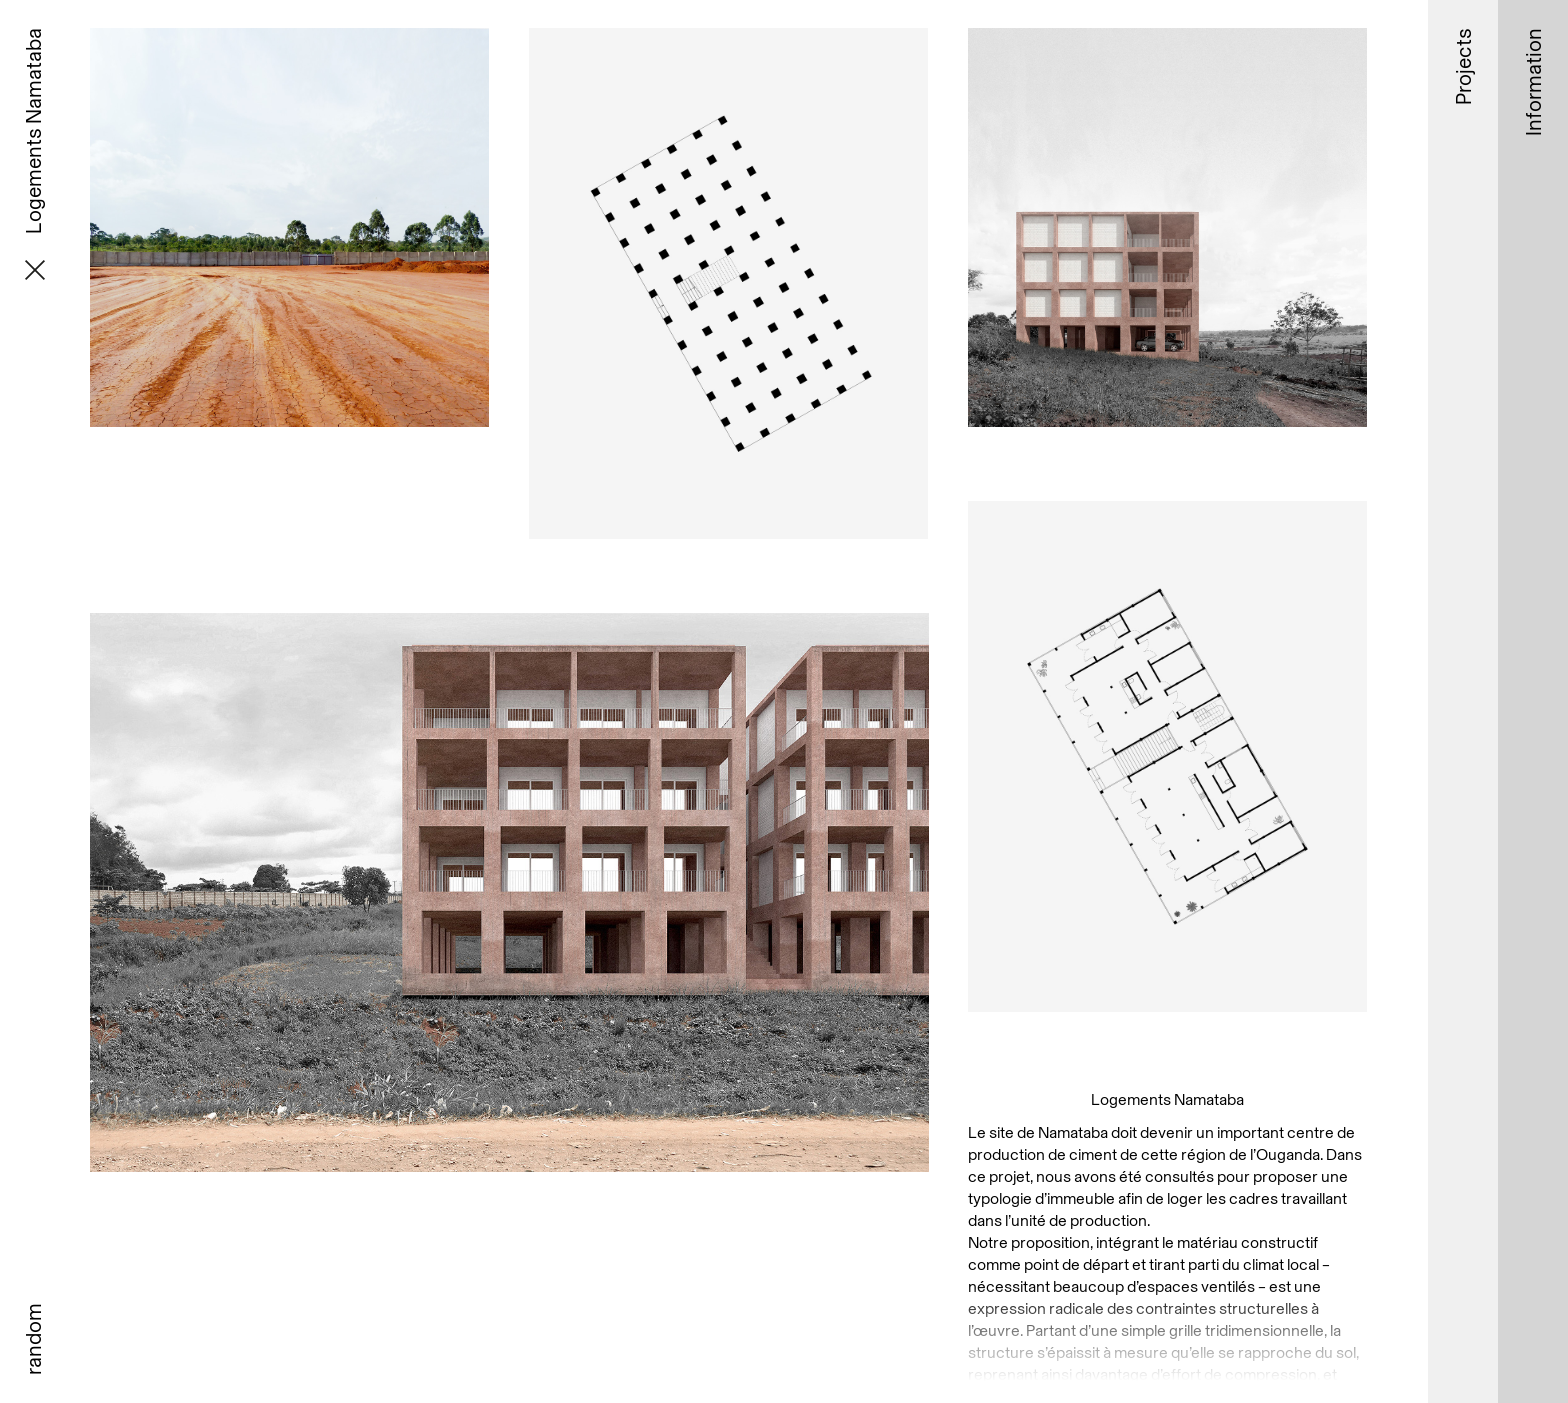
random (33, 1339)
